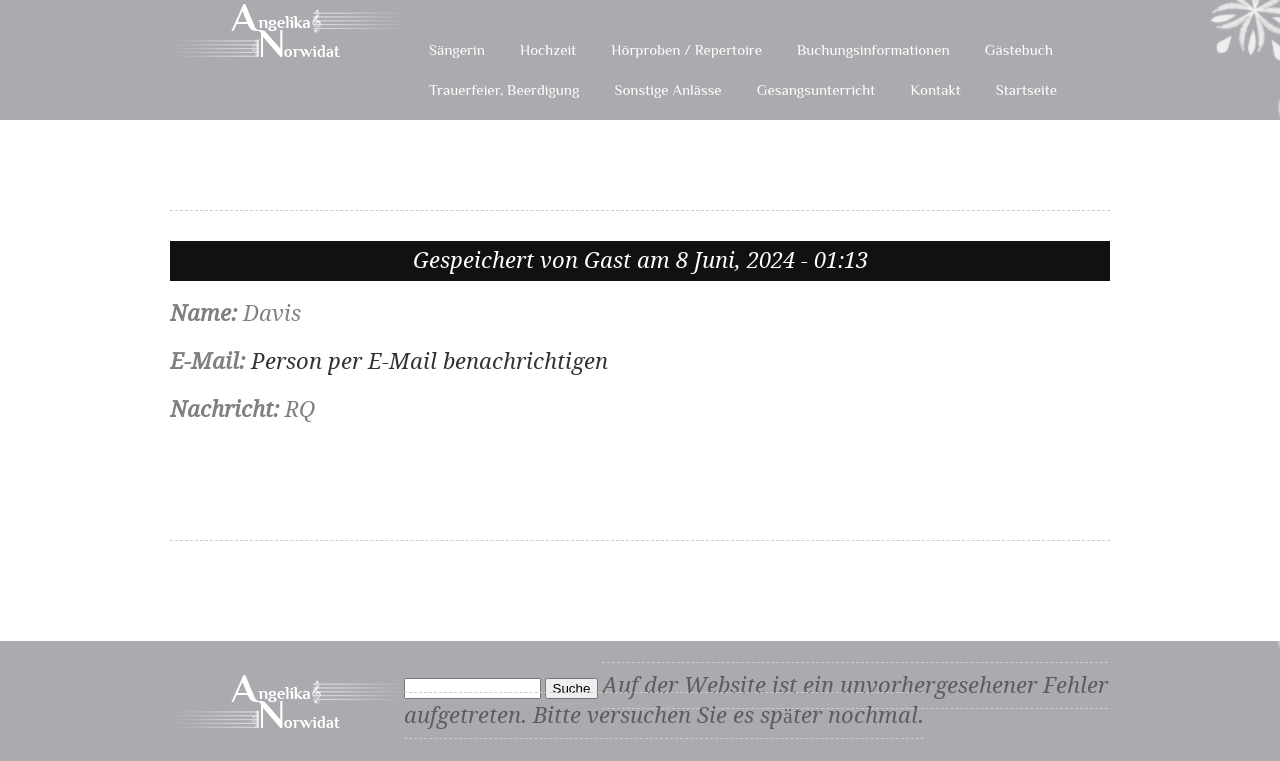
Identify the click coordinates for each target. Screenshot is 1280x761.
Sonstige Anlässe (667, 89)
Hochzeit (548, 49)
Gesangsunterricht (816, 89)
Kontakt (935, 89)
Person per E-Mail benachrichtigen (429, 361)
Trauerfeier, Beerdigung (504, 89)
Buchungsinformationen (873, 49)
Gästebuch (1019, 49)
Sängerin (457, 49)
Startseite (1026, 89)
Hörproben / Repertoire (686, 49)
